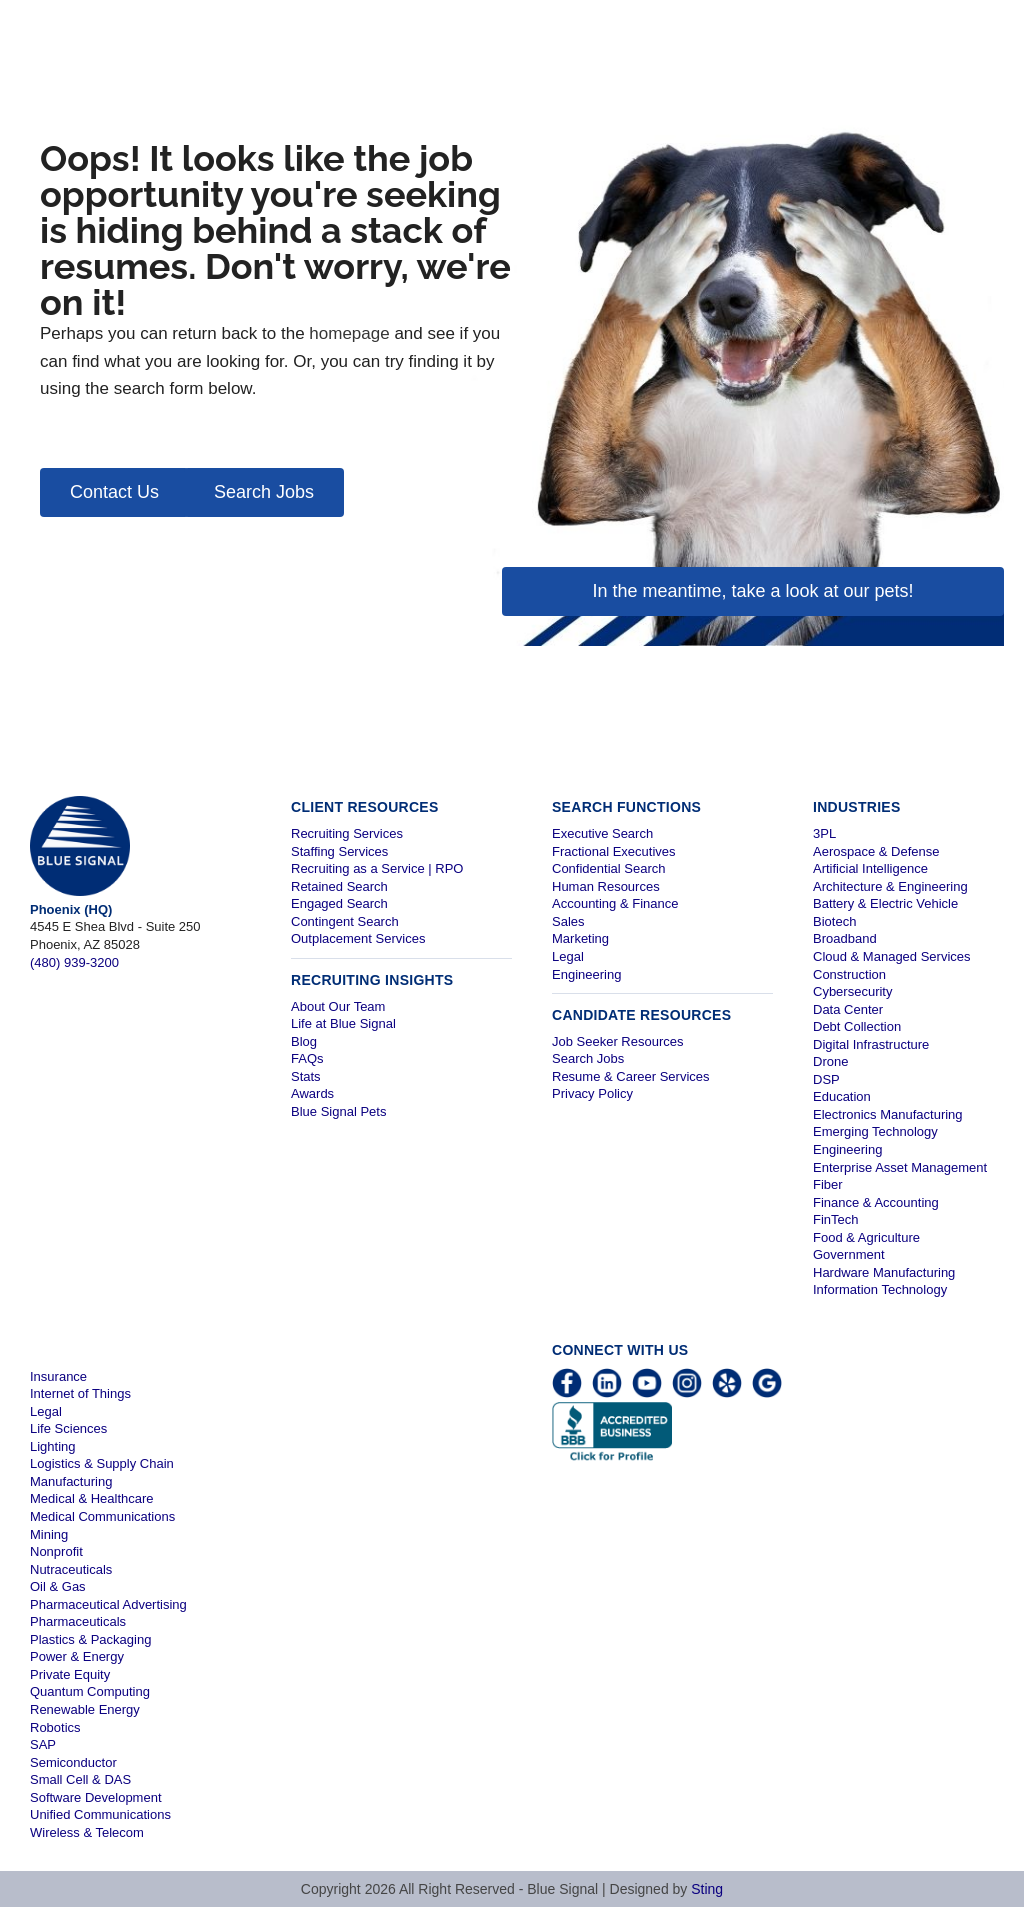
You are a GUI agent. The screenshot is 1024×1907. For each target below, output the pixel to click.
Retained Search (339, 886)
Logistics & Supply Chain (102, 1463)
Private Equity (70, 1674)
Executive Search (602, 833)
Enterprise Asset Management (900, 1167)
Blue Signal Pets (338, 1111)
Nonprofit (56, 1551)
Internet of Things (80, 1393)
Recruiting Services (347, 833)
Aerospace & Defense (876, 851)
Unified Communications (100, 1814)
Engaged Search (339, 903)
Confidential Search (608, 868)
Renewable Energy (85, 1709)
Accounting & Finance (615, 903)
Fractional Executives (614, 851)
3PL (824, 833)
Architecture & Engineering (890, 886)
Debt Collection (857, 1026)
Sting (707, 1889)
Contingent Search (345, 921)
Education (842, 1096)
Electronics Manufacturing (888, 1114)
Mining (49, 1534)
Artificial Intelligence (870, 868)
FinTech (836, 1219)
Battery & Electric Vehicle (885, 903)
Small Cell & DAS (80, 1779)
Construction (849, 974)
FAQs (307, 1058)
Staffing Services (339, 851)
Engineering (586, 974)
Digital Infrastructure (871, 1044)
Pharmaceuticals (78, 1621)
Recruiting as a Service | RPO (377, 868)
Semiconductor (73, 1762)
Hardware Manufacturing (884, 1272)
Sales (568, 921)
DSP (826, 1079)
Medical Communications (102, 1516)
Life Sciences (68, 1428)
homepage (349, 333)
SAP (43, 1744)
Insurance (58, 1376)
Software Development (96, 1797)
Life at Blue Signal (343, 1023)
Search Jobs (588, 1058)
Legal (568, 956)
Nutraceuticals (71, 1569)
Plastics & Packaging (90, 1639)
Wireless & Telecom (87, 1832)
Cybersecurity (852, 991)
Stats (306, 1076)
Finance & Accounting (876, 1202)
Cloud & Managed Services (892, 956)
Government (849, 1254)
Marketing (580, 938)
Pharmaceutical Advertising (108, 1604)
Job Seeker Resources (618, 1041)
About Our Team (338, 1006)
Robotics (55, 1727)
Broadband (845, 938)
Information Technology (880, 1289)
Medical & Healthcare (92, 1498)
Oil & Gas (58, 1586)
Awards (312, 1093)
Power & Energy (77, 1656)
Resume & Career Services (631, 1076)
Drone (830, 1061)
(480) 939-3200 (74, 962)
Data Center (848, 1009)
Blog (304, 1041)
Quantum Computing (90, 1691)
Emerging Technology (875, 1131)
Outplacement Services (358, 938)
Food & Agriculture (866, 1237)
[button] (114, 492)
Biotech (834, 921)
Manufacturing (71, 1481)
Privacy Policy (592, 1093)
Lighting (53, 1446)
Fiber (828, 1184)
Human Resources (606, 886)
